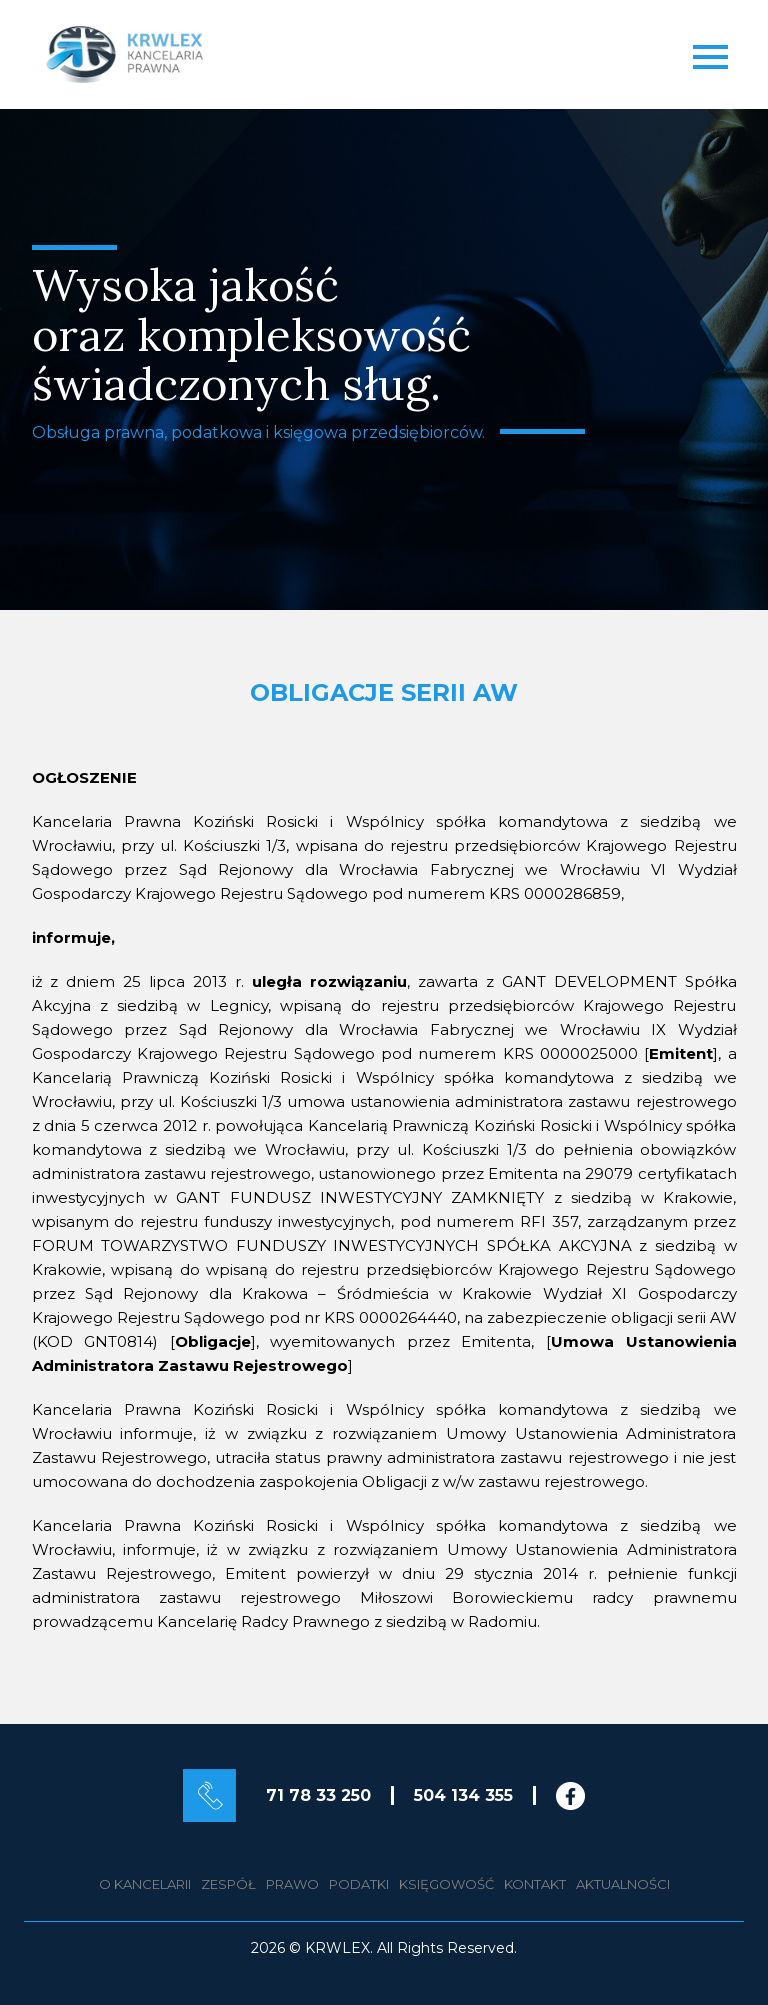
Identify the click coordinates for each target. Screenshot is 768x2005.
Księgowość (446, 1884)
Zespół (228, 1884)
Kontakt (535, 1884)
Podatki (359, 1884)
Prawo (292, 1884)
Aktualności (623, 1884)
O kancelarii (145, 1884)
